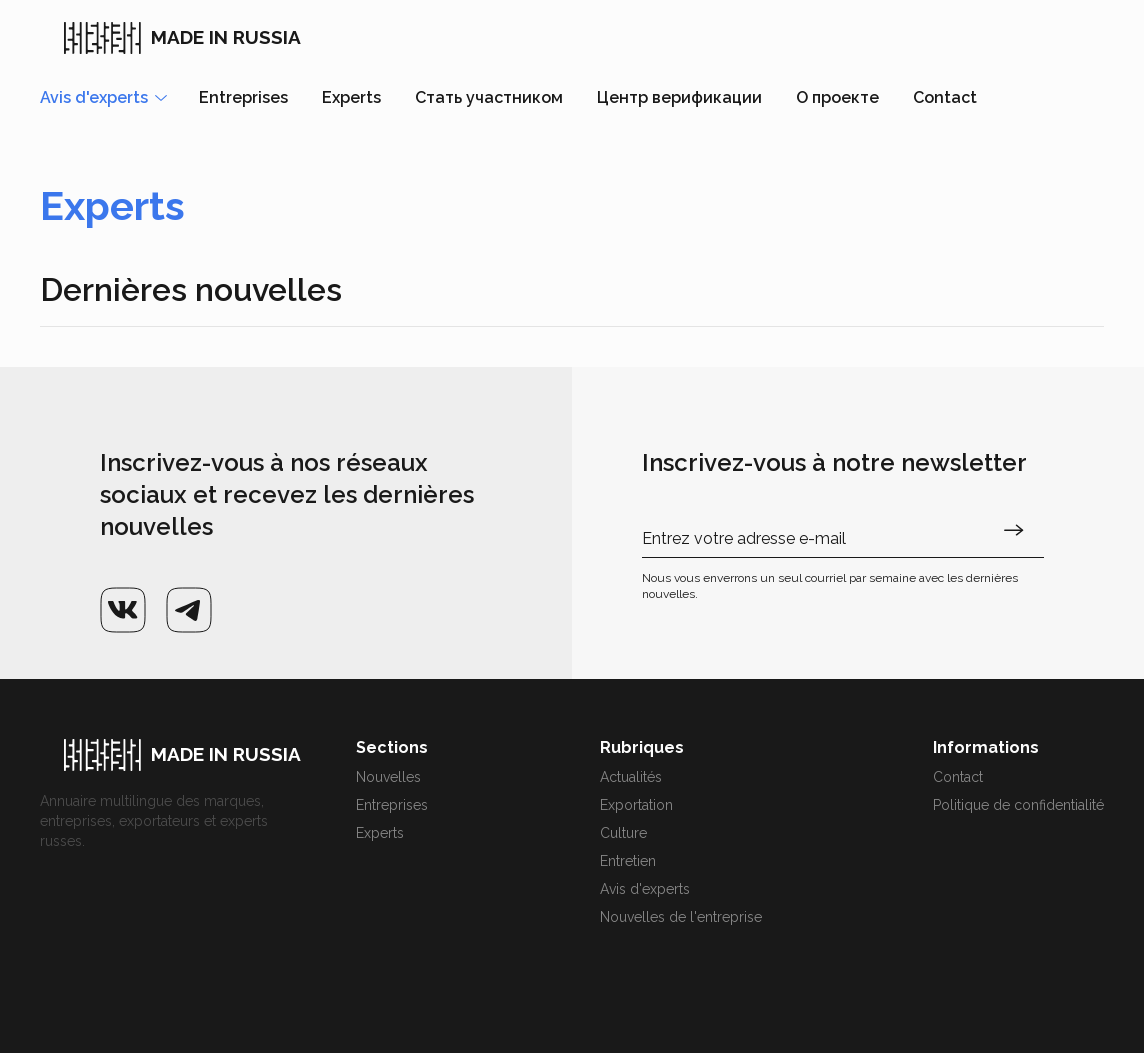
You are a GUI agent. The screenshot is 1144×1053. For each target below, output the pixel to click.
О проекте (837, 97)
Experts (351, 97)
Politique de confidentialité (1018, 805)
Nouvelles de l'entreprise (681, 917)
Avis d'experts (645, 889)
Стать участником (489, 97)
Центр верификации (679, 97)
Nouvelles (388, 777)
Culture (623, 833)
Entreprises (243, 97)
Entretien (628, 861)
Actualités (631, 777)
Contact (945, 97)
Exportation (636, 805)
